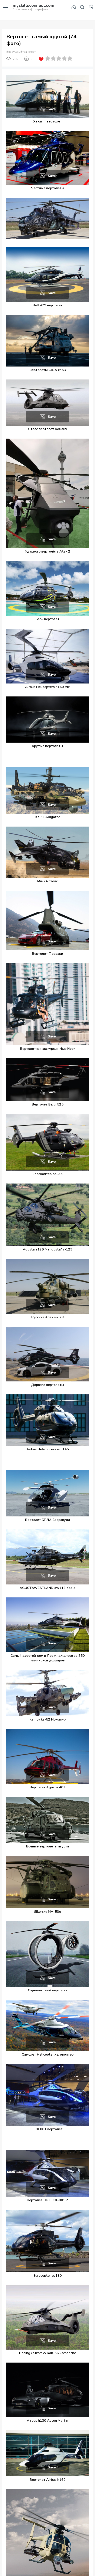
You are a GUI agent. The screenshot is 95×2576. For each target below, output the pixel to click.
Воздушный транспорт (21, 52)
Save (52, 109)
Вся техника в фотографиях (33, 7)
